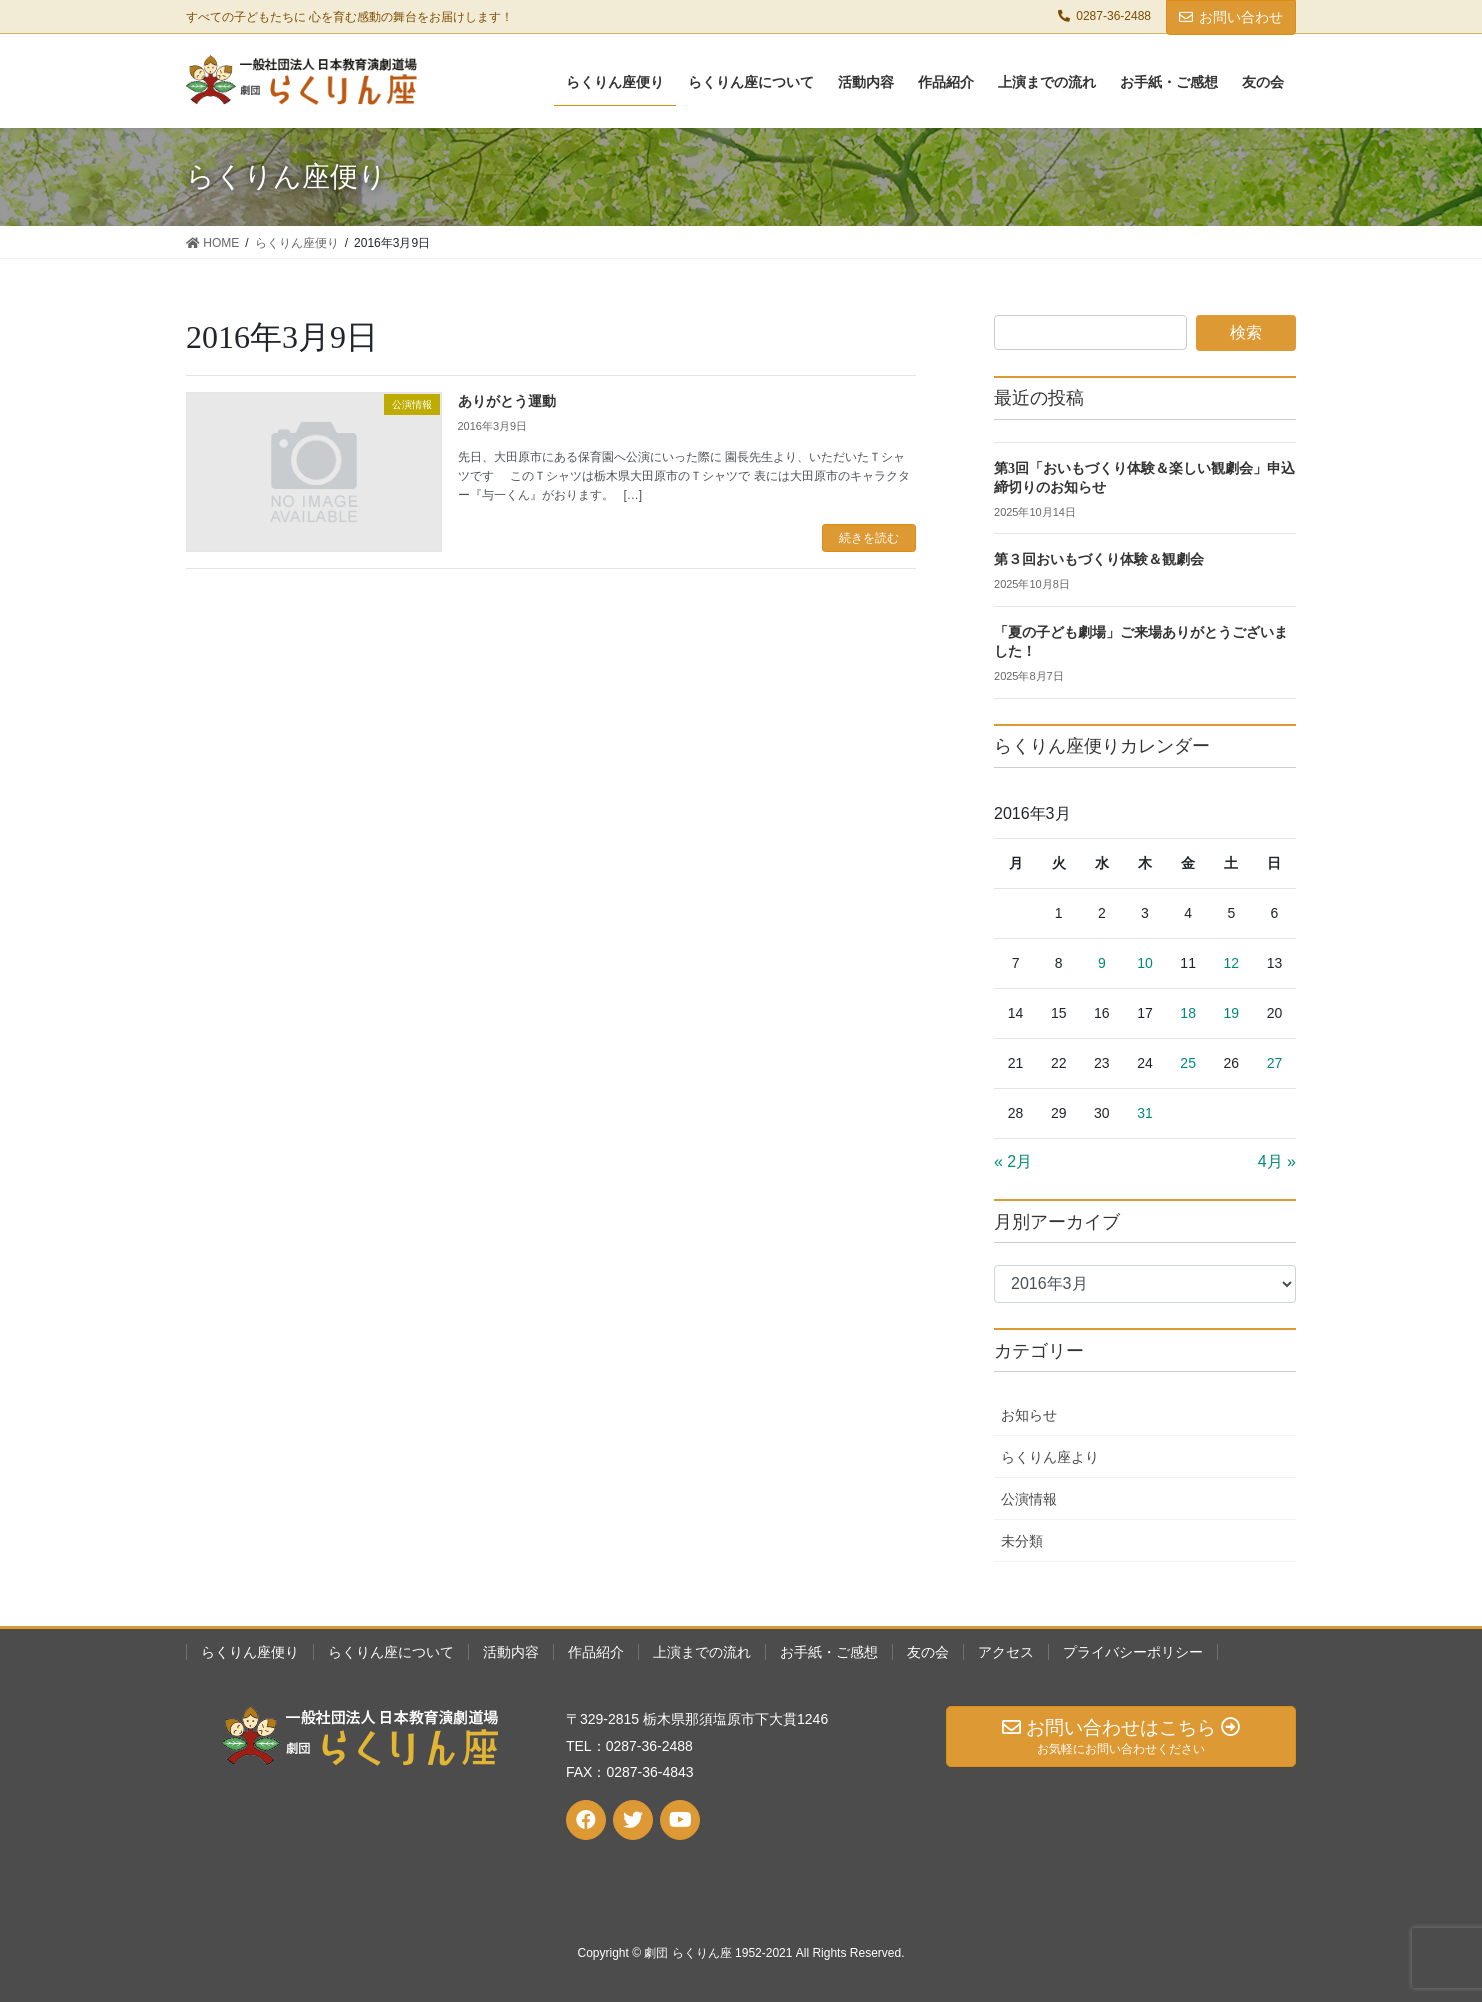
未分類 (1022, 1541)
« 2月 (1013, 1161)
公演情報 (1029, 1499)
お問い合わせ (1231, 17)
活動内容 (511, 1652)
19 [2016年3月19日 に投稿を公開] (1232, 1013)
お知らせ (1029, 1415)
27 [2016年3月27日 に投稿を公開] (1275, 1063)
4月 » (1277, 1161)
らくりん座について (391, 1652)
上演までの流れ (702, 1652)
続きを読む (869, 538)
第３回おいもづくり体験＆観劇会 (1099, 559)
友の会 (928, 1652)
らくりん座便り (250, 1652)
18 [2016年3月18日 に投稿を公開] (1188, 1013)
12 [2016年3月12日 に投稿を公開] (1232, 963)
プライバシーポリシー (1133, 1652)
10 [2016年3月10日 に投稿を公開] (1145, 963)
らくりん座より (1050, 1457)
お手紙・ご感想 (829, 1652)
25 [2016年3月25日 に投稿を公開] (1188, 1063)
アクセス (1006, 1652)
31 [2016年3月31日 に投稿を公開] (1145, 1113)
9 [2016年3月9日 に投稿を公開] (1102, 963)
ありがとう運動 (507, 401)
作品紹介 (596, 1652)
